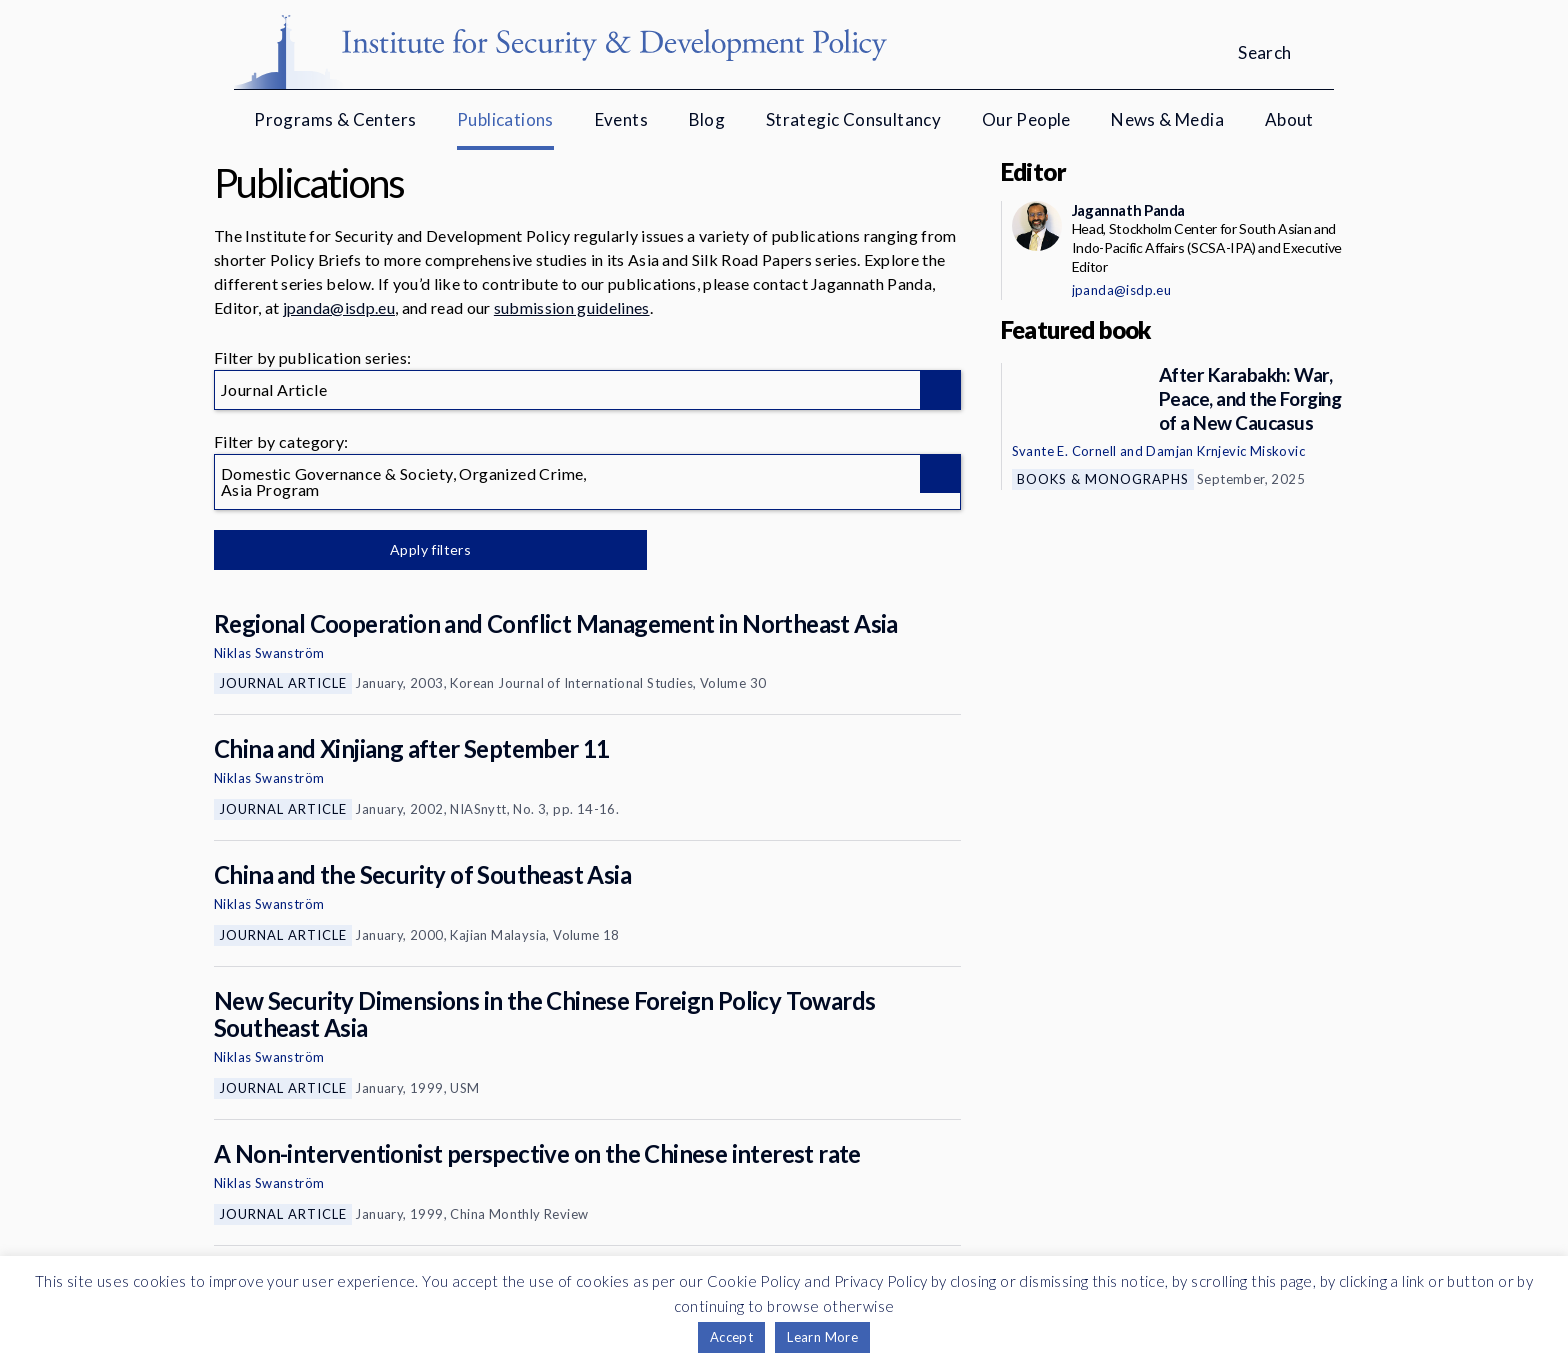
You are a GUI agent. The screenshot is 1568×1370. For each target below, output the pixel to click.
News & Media (1167, 119)
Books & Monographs (1103, 479)
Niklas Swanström (269, 653)
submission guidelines (572, 307)
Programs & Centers (335, 119)
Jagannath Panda (1128, 210)
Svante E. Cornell (1064, 451)
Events (621, 119)
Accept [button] (731, 1337)
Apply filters (423, 549)
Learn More (822, 1337)
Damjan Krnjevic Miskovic (1225, 451)
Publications (505, 119)
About (1289, 119)
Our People (1026, 119)
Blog (707, 119)
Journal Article (283, 683)
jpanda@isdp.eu (339, 307)
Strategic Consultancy (853, 119)
